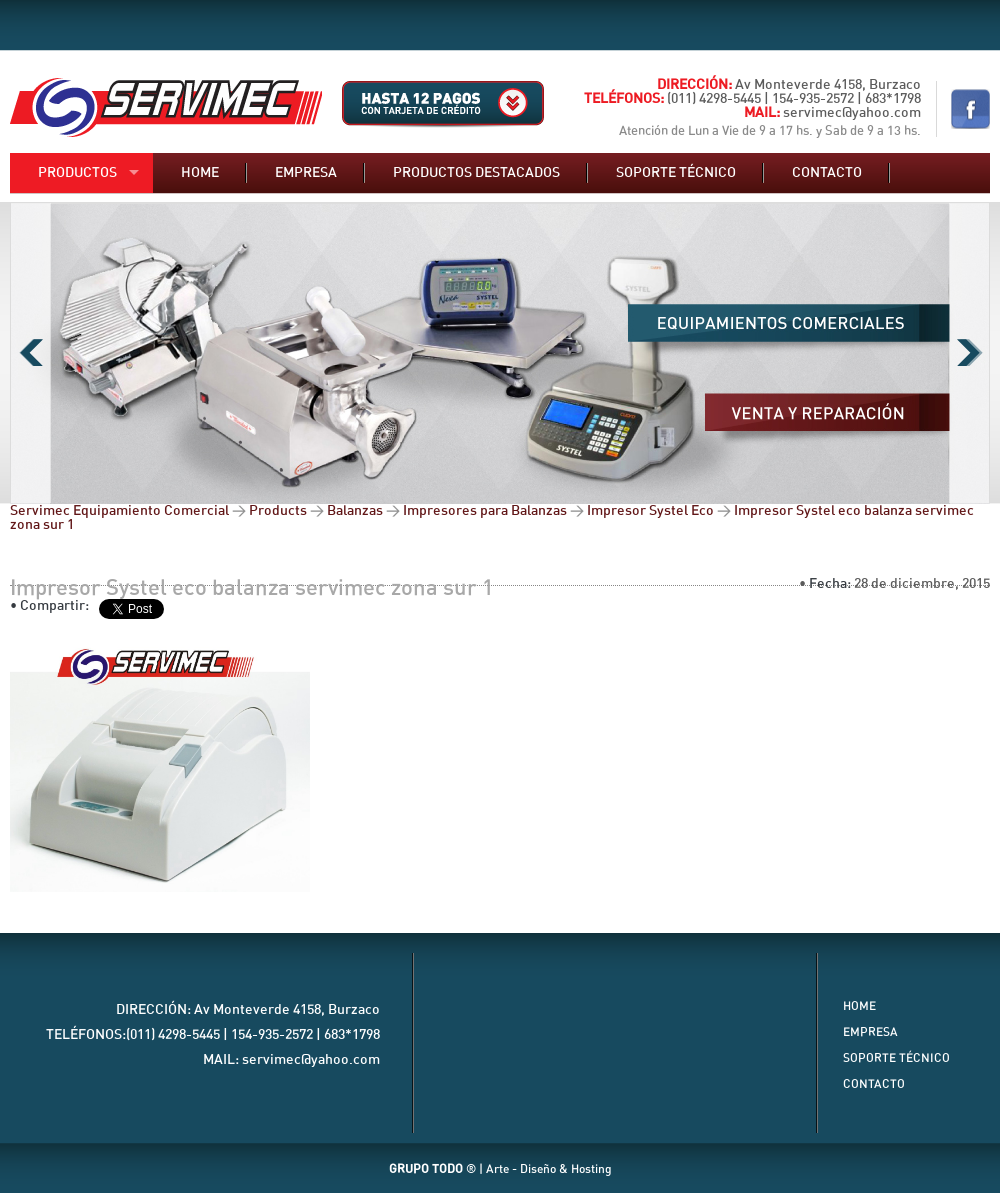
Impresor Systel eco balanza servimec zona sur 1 (252, 588)
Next (969, 353)
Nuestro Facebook (970, 109)
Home (200, 173)
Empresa (306, 173)
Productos (77, 173)
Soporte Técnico (896, 1058)
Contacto (827, 173)
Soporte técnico (676, 173)
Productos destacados (476, 173)
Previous (30, 353)
